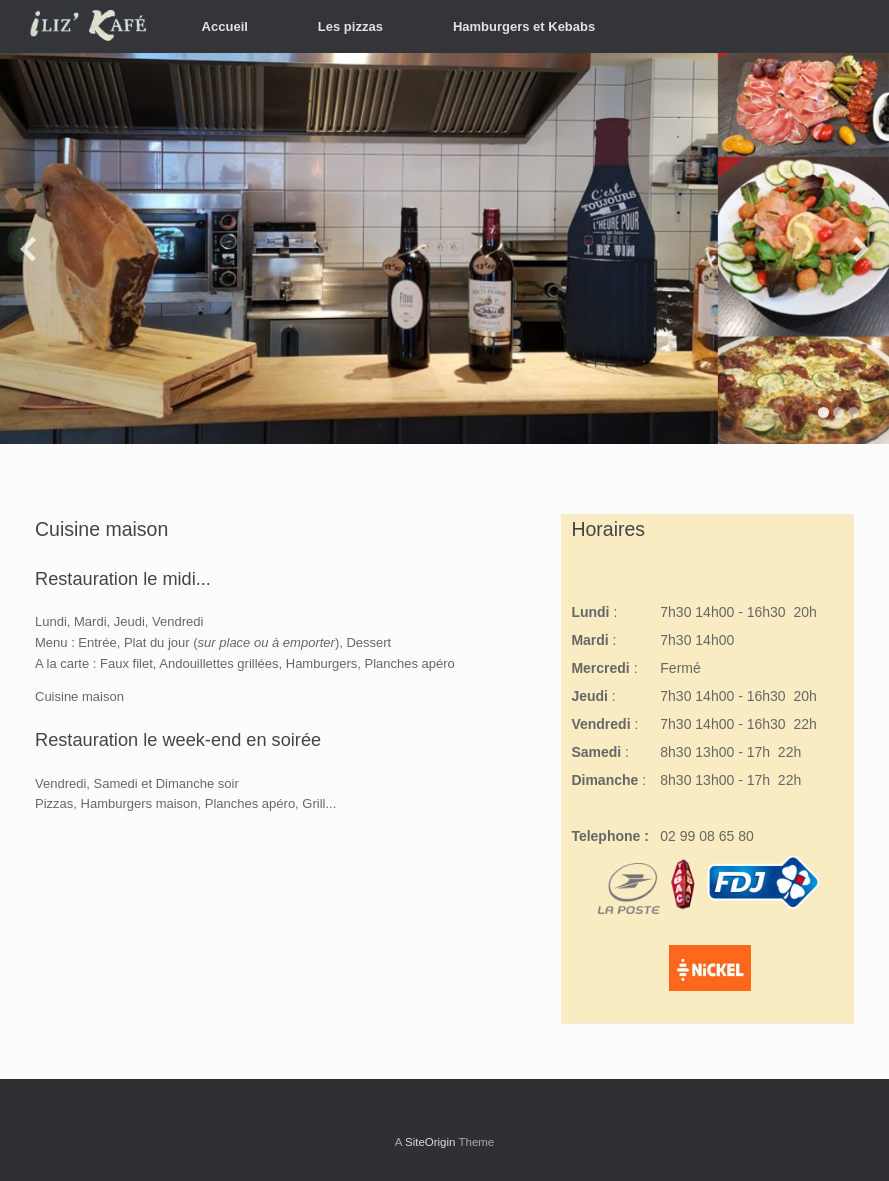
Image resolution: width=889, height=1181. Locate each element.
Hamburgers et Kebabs (524, 26)
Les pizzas (350, 26)
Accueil (225, 26)
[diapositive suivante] (861, 248)
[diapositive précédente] (28, 248)
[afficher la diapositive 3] (853, 412)
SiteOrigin (430, 1142)
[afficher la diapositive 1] (823, 412)
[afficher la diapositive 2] (838, 412)
